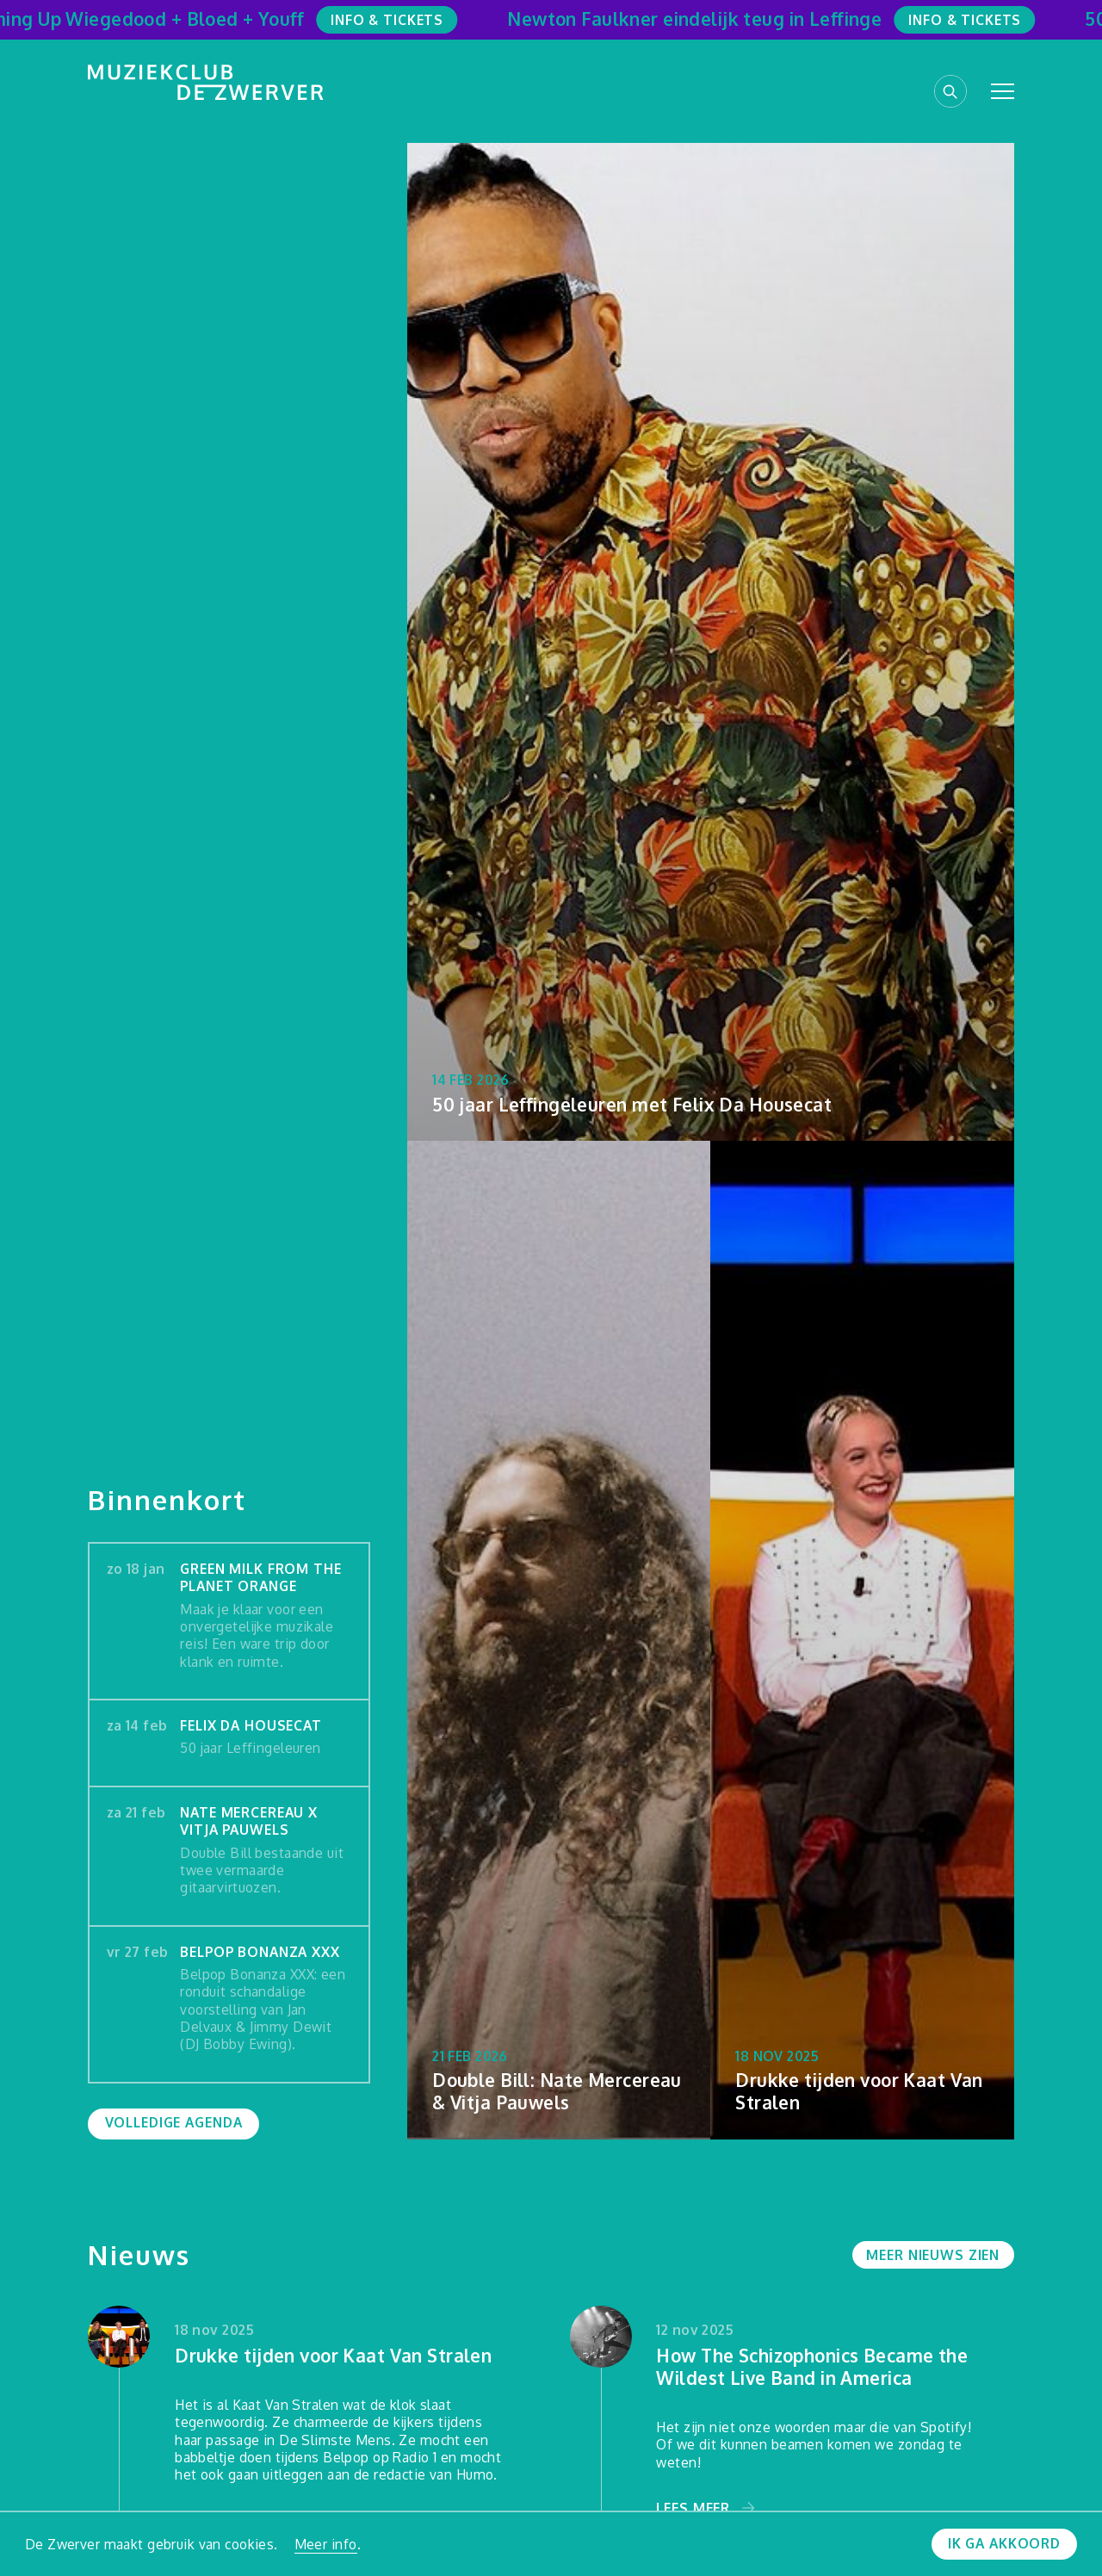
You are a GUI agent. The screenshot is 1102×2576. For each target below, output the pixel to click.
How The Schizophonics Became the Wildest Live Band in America (812, 2367)
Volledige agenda (174, 2122)
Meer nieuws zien (933, 2254)
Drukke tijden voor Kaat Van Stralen (333, 2356)
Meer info (325, 2544)
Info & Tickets (393, 19)
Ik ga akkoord (1004, 2543)
